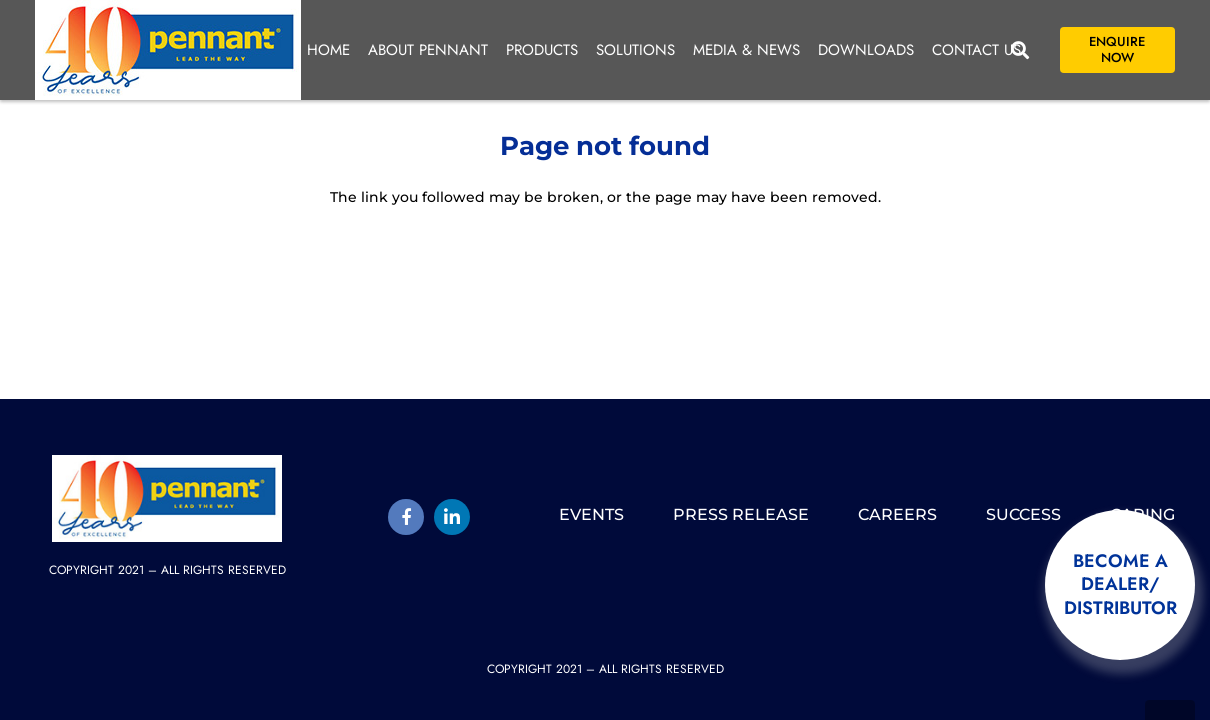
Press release (741, 514)
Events (591, 514)
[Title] (406, 517)
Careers (897, 514)
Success (1023, 514)
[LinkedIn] (452, 517)
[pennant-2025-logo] (168, 50)
